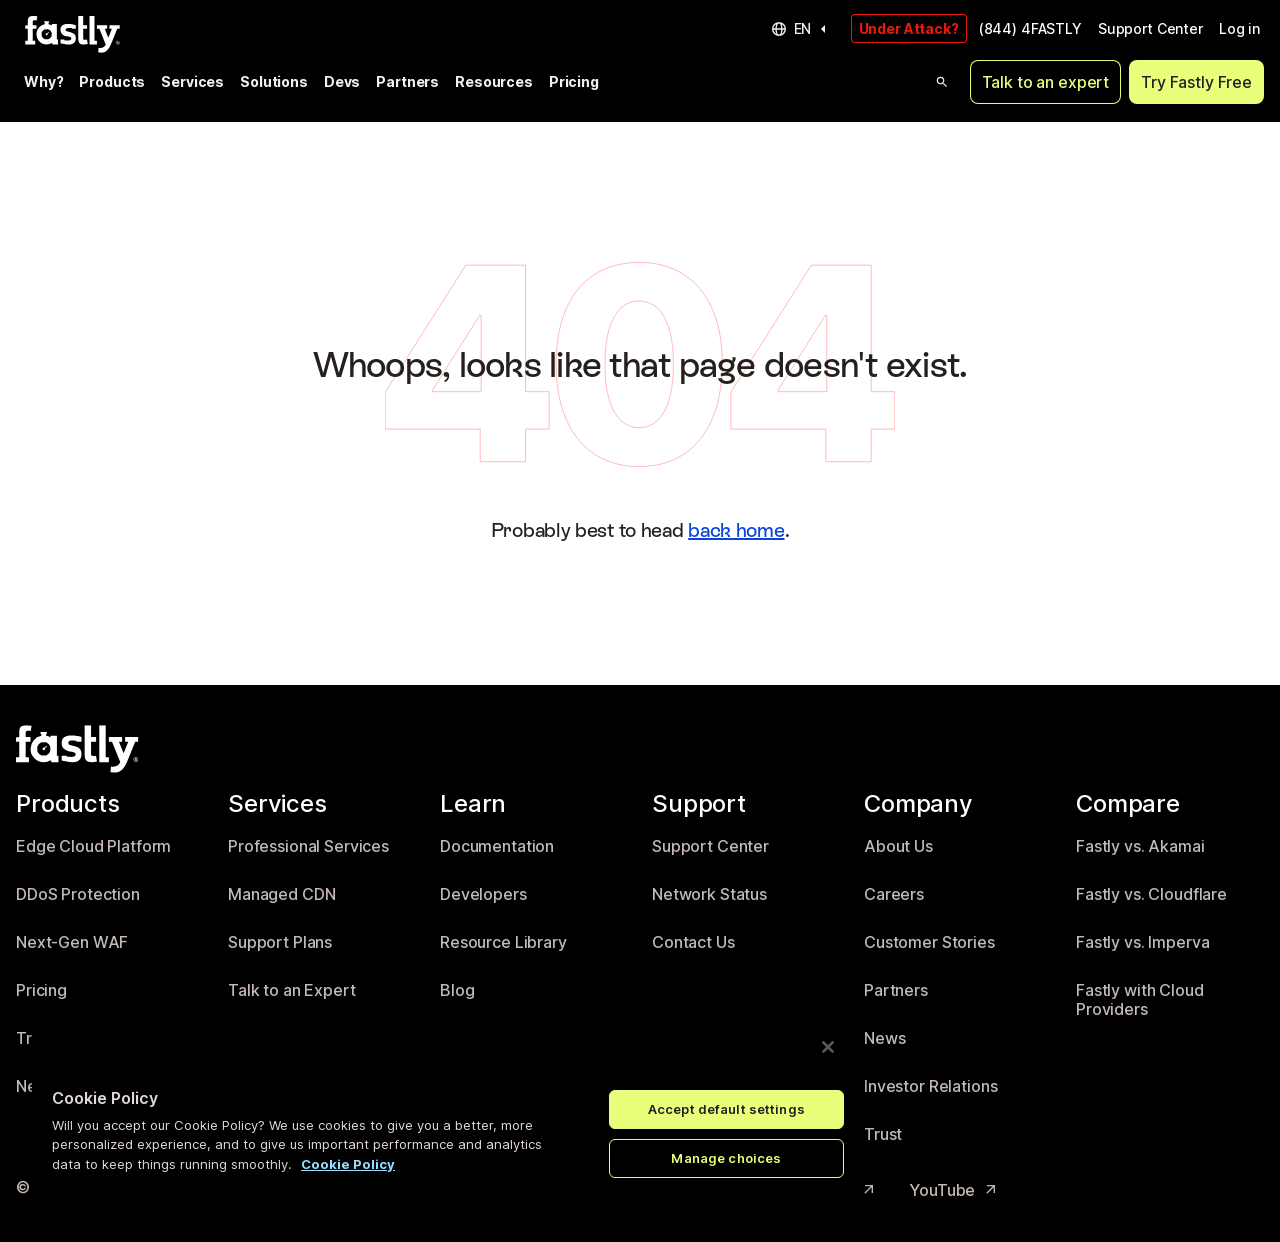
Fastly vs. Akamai (1140, 846)
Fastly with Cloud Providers (1140, 1000)
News (884, 1038)
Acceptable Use (502, 1190)
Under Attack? (909, 28)
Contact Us (693, 942)
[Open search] (942, 82)
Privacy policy (358, 1190)
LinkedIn (704, 1190)
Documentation (497, 846)
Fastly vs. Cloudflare (1151, 894)
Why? (43, 81)
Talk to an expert (1046, 82)
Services (192, 81)
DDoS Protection (78, 894)
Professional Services (308, 846)
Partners (407, 81)
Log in (1239, 28)
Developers (483, 894)
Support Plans (280, 942)
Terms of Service (210, 1190)
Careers (894, 894)
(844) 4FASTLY (1030, 28)
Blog (457, 990)
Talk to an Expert (292, 990)
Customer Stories (929, 942)
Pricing (574, 81)
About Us (898, 846)
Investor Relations (930, 1086)
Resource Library (503, 942)
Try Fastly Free (1196, 82)
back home (736, 530)
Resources (494, 81)
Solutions (274, 81)
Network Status (709, 894)
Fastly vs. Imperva (1142, 942)
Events (465, 1038)
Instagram (829, 1190)
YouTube (954, 1190)
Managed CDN (281, 894)
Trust (883, 1134)
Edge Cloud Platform (93, 846)
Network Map (66, 1086)
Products (112, 81)
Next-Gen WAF (72, 942)
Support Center (1150, 28)
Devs (342, 81)
